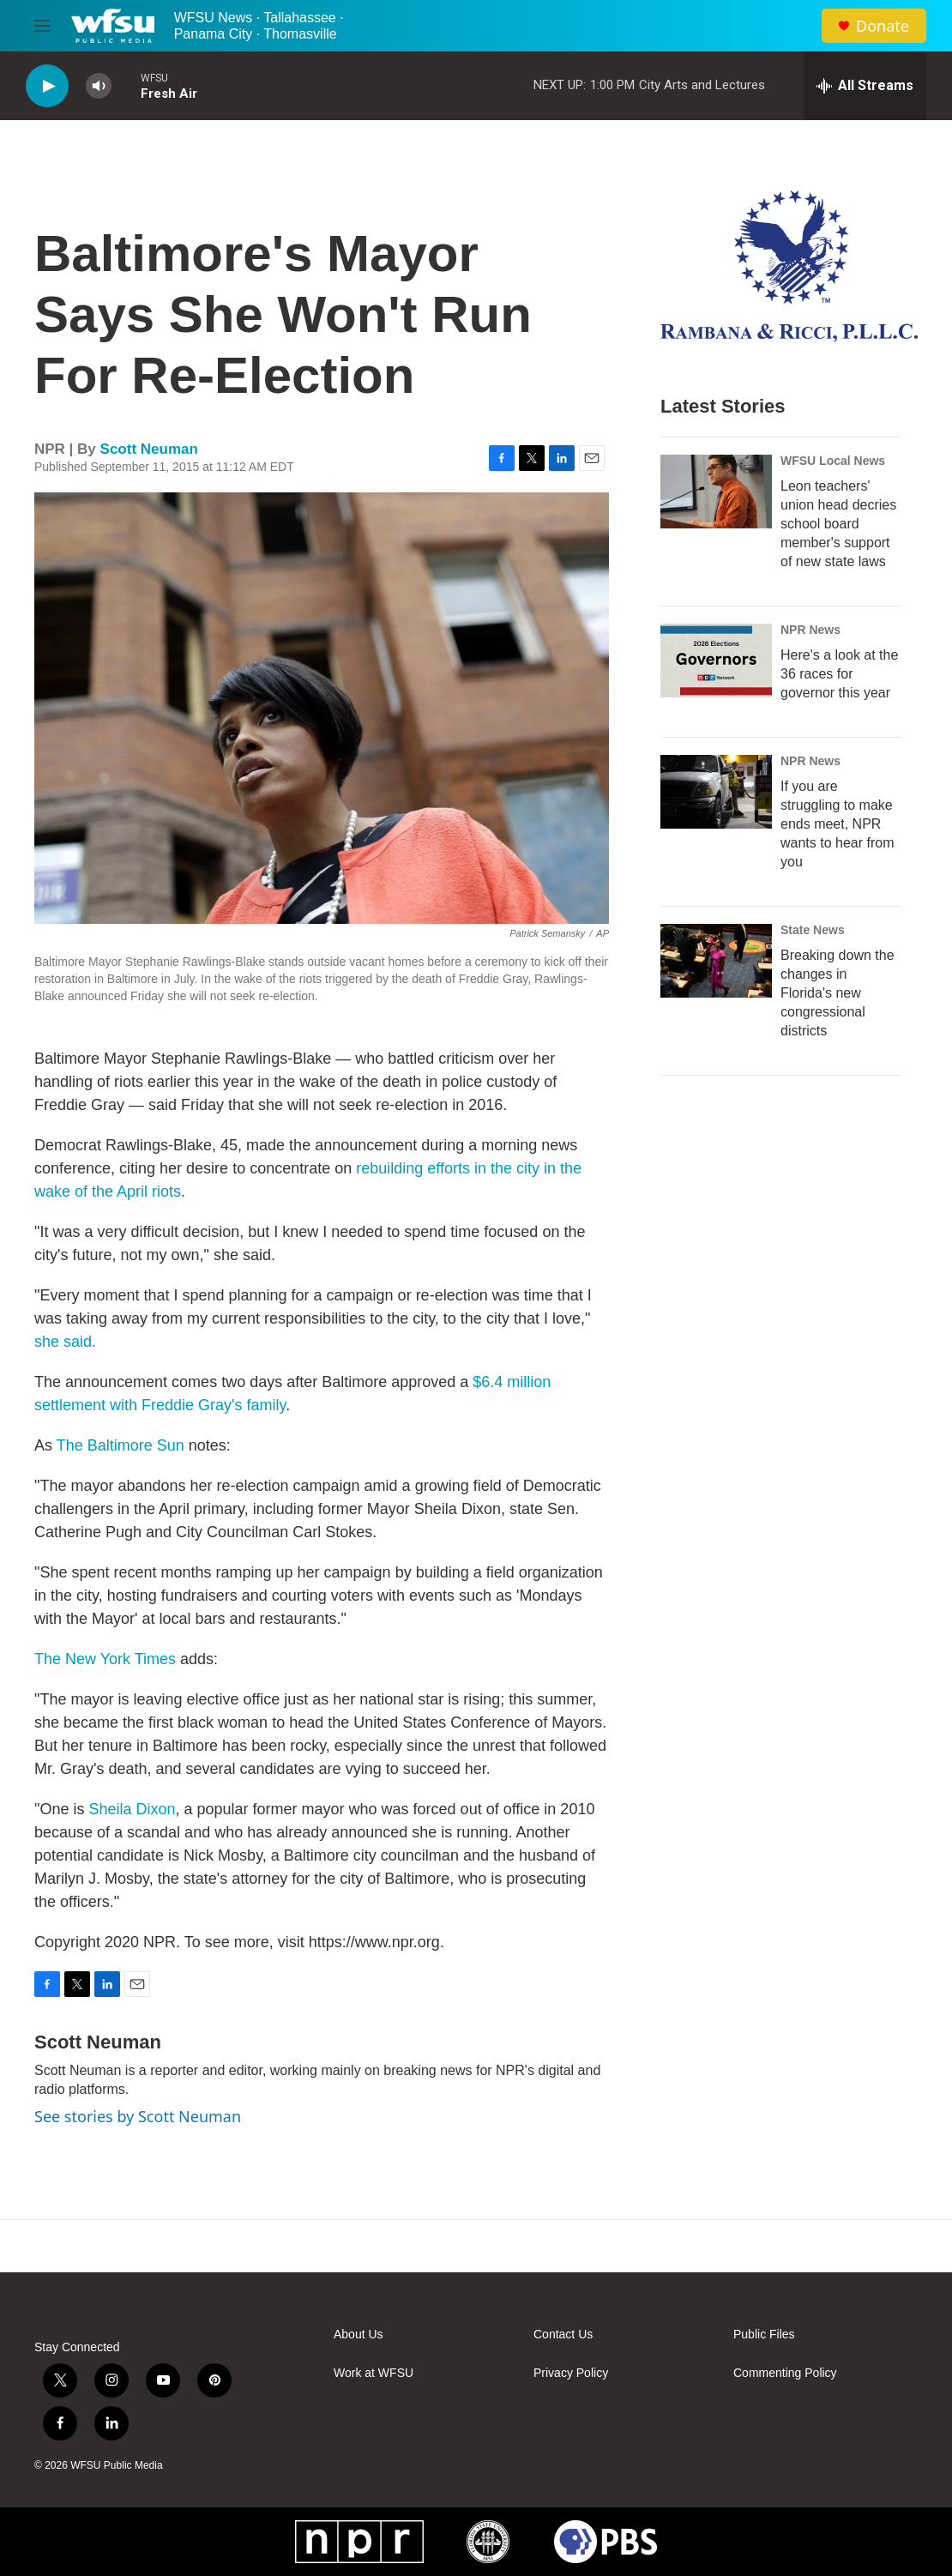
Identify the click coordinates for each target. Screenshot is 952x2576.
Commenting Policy (785, 2373)
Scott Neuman (149, 449)
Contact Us (563, 2334)
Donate (882, 26)
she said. (65, 1341)
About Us (358, 2334)
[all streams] (865, 85)
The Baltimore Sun (120, 1445)
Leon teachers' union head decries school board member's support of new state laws (838, 524)
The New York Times (105, 1659)
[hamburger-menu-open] (42, 26)
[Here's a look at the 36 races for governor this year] (716, 660)
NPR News (810, 629)
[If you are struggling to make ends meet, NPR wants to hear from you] (716, 792)
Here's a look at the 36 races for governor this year (839, 674)
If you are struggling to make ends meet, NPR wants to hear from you (837, 824)
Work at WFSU (373, 2373)
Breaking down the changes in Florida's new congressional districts (837, 993)
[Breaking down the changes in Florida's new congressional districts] (716, 961)
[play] (47, 86)
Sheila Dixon (131, 1809)
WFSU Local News (832, 461)
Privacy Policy (570, 2373)
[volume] (98, 86)
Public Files (764, 2334)
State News (812, 930)
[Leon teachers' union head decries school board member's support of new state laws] (716, 491)
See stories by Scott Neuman (137, 2116)
